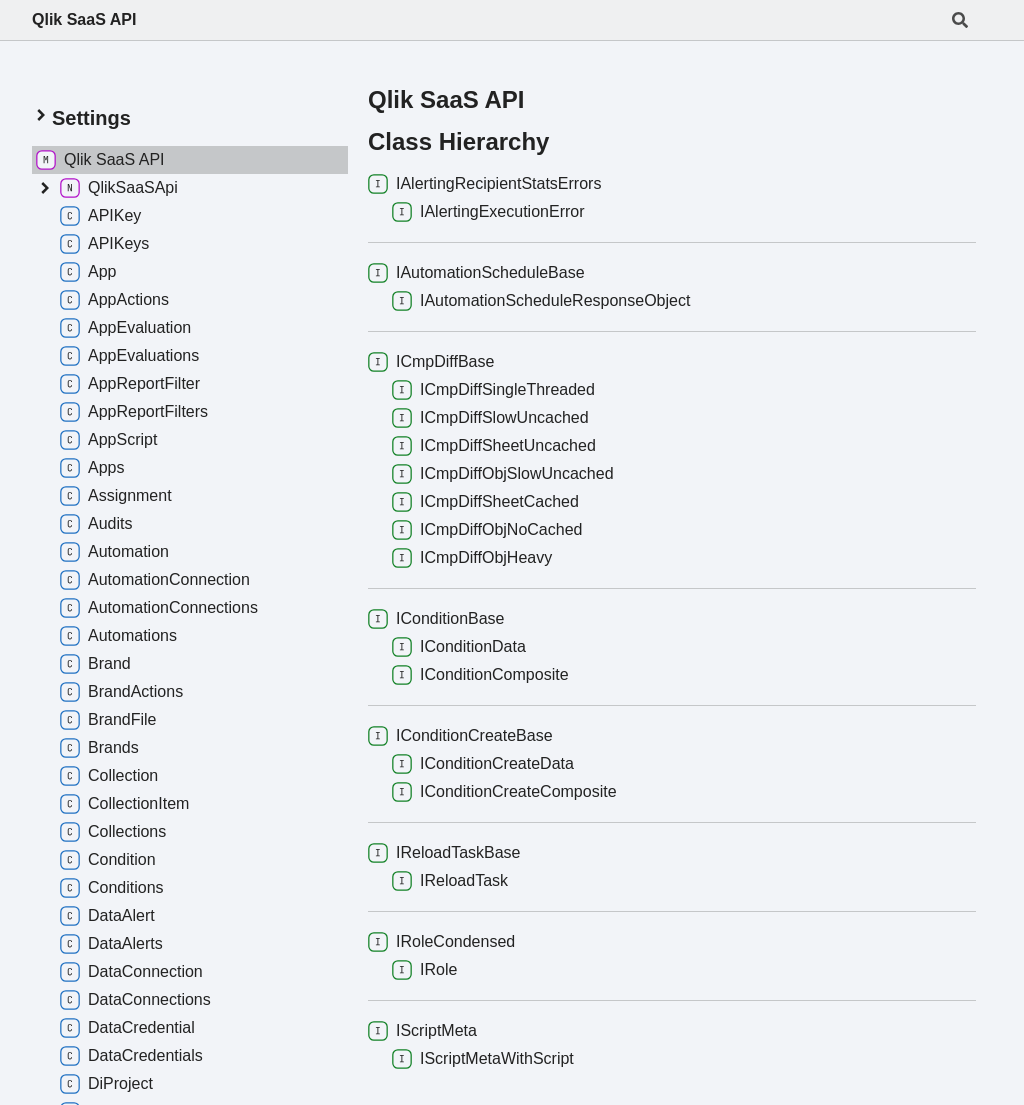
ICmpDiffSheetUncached (494, 446)
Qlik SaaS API (84, 19)
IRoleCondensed (441, 942)
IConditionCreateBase (460, 736)
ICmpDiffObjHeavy (472, 558)
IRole (424, 970)
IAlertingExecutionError (488, 212)
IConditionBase (436, 619)
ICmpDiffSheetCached (485, 502)
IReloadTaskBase (444, 853)
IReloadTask (450, 881)
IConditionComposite (480, 675)
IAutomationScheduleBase (476, 273)
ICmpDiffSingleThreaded (493, 390)
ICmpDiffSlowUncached (490, 418)
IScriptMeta (422, 1031)
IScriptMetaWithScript (483, 1059)
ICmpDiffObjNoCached (487, 530)
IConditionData (459, 647)
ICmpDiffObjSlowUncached (503, 474)
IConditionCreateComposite (504, 792)
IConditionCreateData (483, 764)
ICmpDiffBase (431, 362)
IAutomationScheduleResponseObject (541, 301)
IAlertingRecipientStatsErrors (484, 184)
